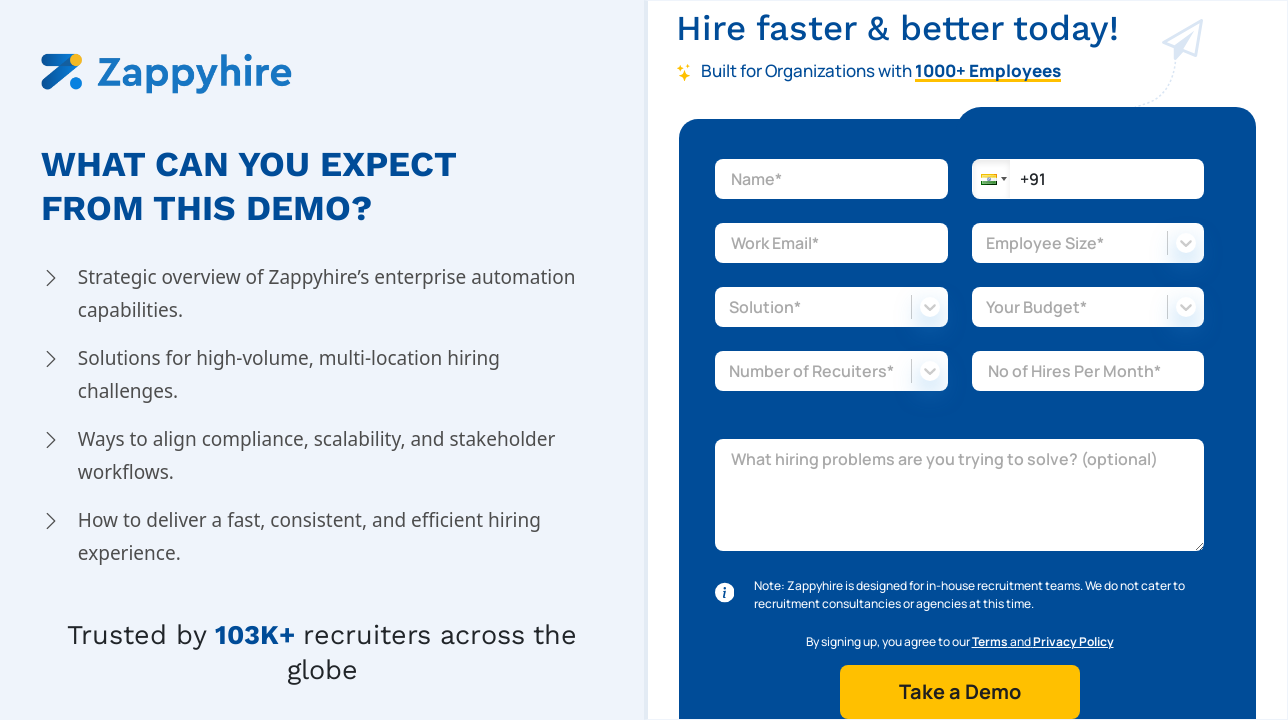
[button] (991, 179)
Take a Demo (960, 691)
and (1043, 641)
